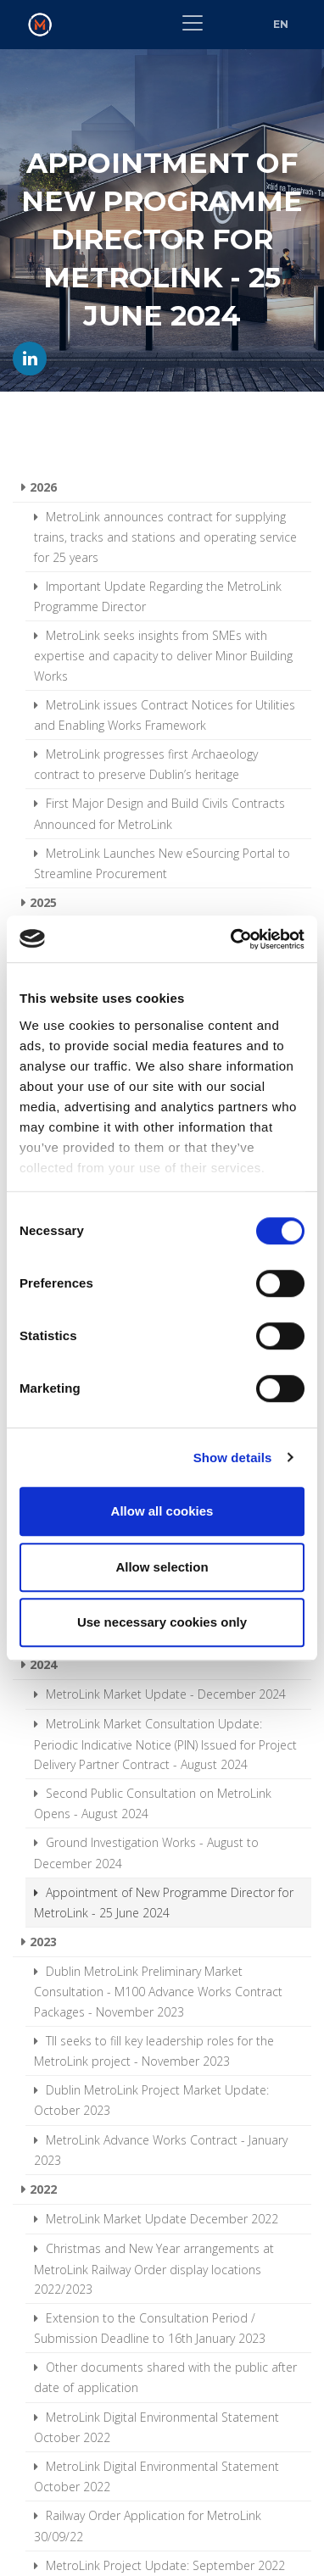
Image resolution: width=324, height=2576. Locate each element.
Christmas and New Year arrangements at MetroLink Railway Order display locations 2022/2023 (154, 2268)
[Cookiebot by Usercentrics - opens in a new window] (231, 939)
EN (281, 24)
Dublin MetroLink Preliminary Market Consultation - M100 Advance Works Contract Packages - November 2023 (158, 1991)
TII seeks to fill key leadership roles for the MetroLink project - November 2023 (154, 2051)
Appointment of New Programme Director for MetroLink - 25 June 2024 (163, 1902)
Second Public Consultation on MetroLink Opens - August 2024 (152, 1803)
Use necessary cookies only (162, 1622)
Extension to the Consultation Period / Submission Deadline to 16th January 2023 (149, 2328)
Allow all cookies (162, 1511)
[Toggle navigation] (192, 23)
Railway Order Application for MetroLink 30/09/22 (147, 2525)
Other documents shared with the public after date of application (165, 2377)
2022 (43, 2189)
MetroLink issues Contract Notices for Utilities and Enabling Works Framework (164, 715)
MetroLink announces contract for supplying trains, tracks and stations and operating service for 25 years (165, 537)
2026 (43, 487)
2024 (43, 1664)
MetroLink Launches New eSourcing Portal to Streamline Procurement (162, 863)
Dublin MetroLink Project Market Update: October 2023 (151, 2100)
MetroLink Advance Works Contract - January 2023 (161, 2150)
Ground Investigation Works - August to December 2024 (146, 1852)
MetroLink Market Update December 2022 (160, 2219)
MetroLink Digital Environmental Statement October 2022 (156, 2427)
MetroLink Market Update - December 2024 (164, 1694)
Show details (232, 1457)
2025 (43, 902)
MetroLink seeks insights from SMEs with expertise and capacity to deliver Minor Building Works (163, 655)
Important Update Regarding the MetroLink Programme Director (158, 596)
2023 (43, 1941)
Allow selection (161, 1567)
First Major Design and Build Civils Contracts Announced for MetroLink (159, 813)
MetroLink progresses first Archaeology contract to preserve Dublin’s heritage (146, 764)
